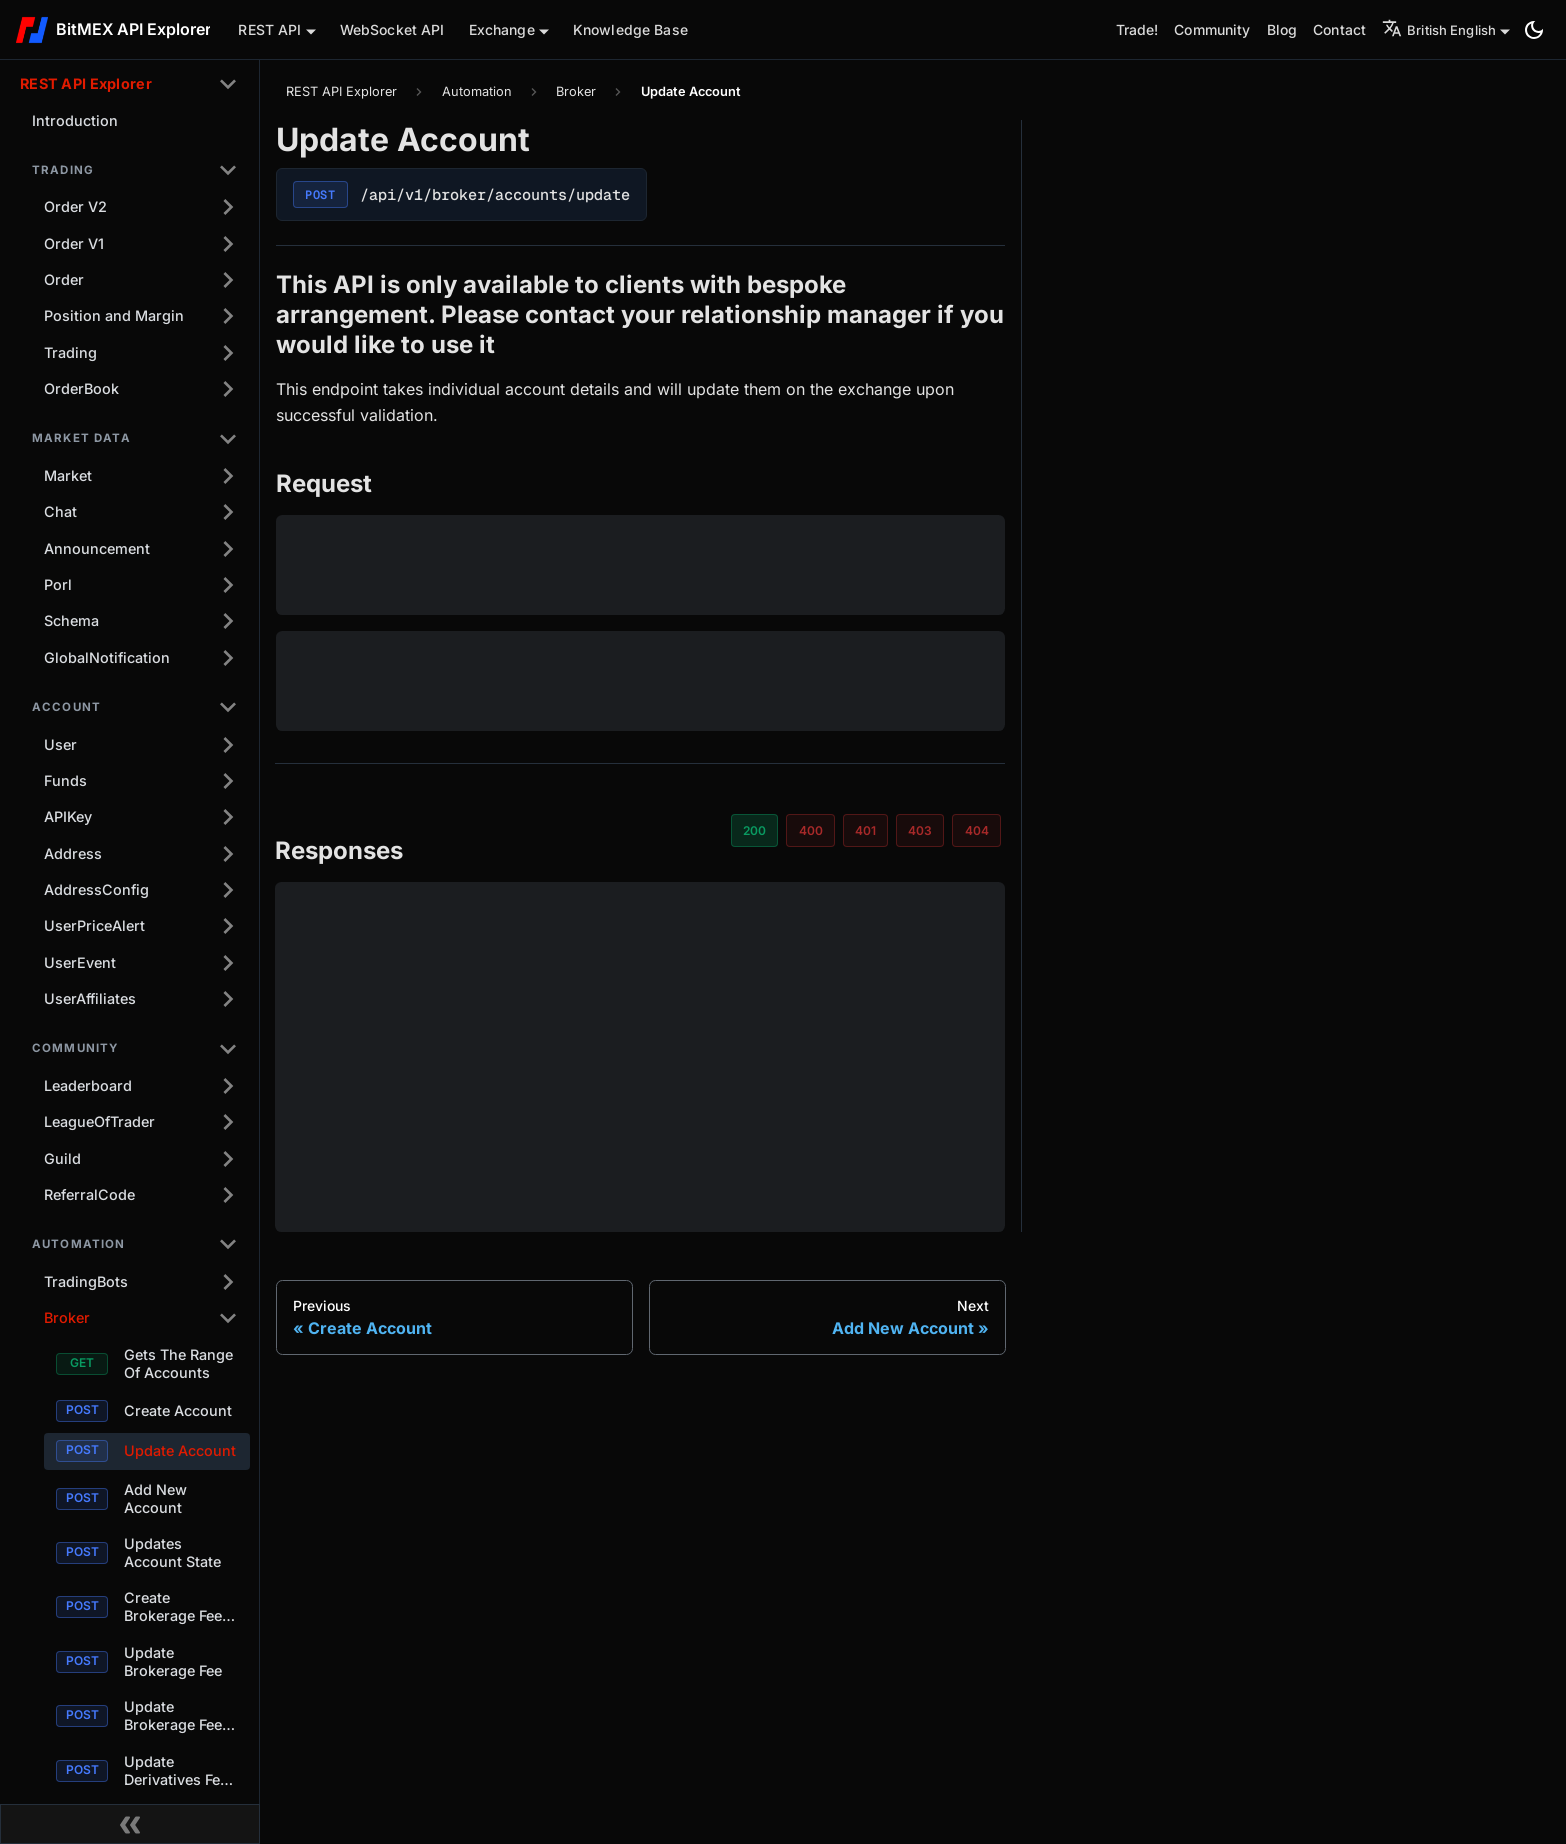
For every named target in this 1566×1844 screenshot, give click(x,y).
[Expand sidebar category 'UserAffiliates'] (228, 999)
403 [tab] (920, 830)
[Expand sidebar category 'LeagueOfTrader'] (228, 1122)
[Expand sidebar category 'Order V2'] (228, 207)
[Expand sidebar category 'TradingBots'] (228, 1282)
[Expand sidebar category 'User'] (228, 744)
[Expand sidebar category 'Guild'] (228, 1159)
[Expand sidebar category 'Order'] (228, 280)
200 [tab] (754, 830)
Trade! (1137, 29)
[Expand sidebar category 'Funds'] (228, 781)
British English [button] (1439, 30)
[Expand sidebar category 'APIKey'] (228, 817)
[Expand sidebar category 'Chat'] (228, 512)
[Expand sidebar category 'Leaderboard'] (228, 1086)
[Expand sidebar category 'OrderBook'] (228, 389)
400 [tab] (811, 830)
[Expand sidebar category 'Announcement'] (228, 549)
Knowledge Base (630, 29)
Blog (1282, 29)
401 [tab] (865, 830)
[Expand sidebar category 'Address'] (228, 854)
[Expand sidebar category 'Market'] (228, 476)
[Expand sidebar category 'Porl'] (228, 585)
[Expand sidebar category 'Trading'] (228, 353)
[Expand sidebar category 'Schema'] (228, 621)
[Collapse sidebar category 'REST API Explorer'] (228, 84)
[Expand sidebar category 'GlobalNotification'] (228, 658)
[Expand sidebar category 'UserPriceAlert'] (228, 926)
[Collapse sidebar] (130, 1824)
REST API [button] (269, 29)
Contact (1339, 29)
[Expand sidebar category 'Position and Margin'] (228, 316)
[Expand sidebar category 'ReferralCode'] (228, 1195)
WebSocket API (392, 29)
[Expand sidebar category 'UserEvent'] (228, 963)
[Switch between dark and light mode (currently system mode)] (1534, 30)
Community (1212, 29)
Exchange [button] (502, 29)
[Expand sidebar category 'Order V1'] (228, 244)
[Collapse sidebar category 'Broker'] (228, 1318)
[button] (135, 170)
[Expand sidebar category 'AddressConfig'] (228, 890)
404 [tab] (977, 830)
